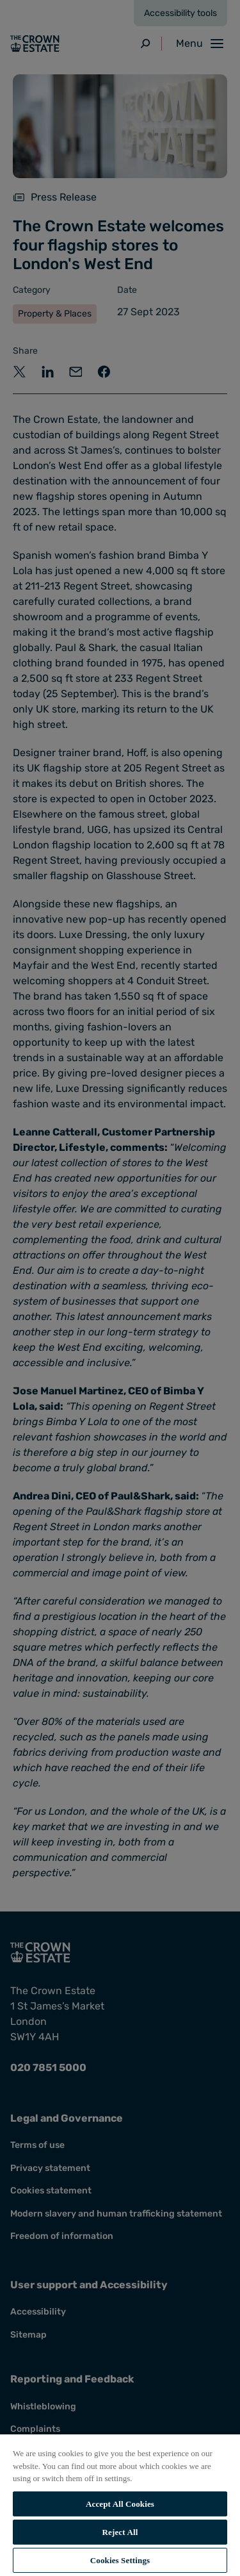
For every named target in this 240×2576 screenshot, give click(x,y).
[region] (120, 2504)
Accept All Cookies (120, 2504)
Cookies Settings (120, 2560)
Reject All (120, 2532)
